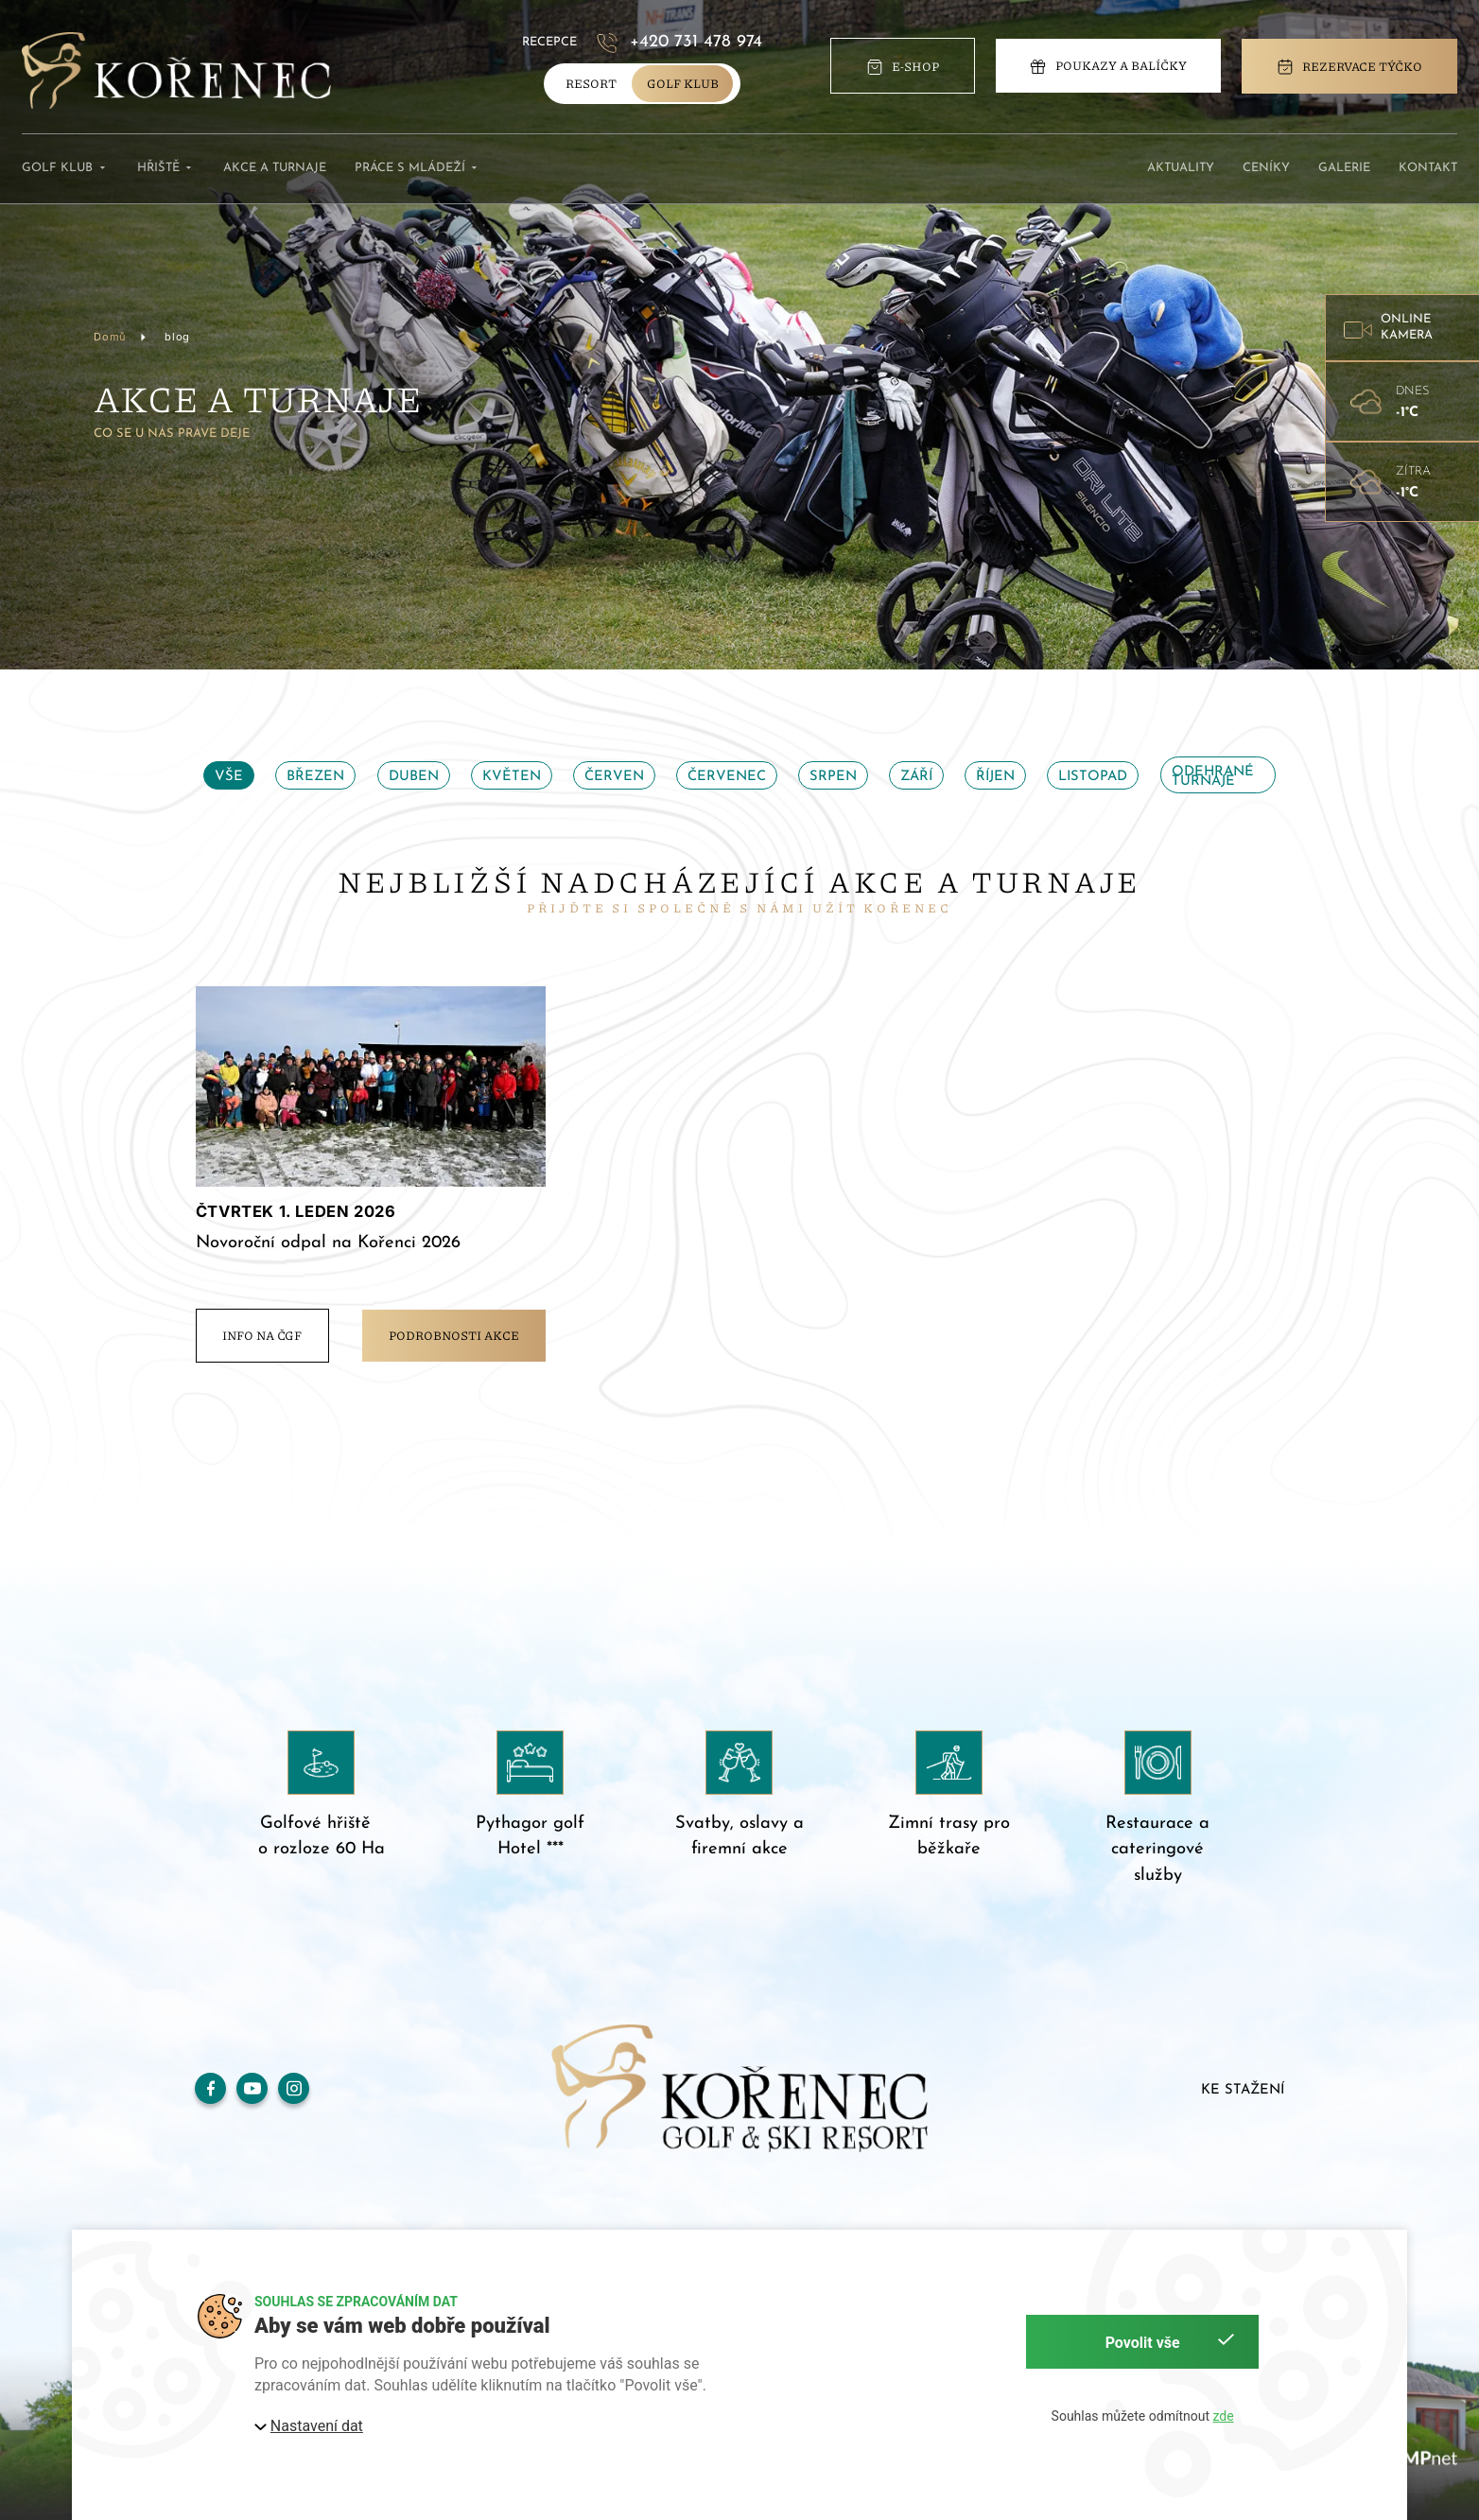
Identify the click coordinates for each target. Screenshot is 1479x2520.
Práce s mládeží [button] (417, 169)
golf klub (683, 83)
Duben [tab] (414, 777)
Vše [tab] (229, 777)
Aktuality (1180, 168)
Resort (591, 83)
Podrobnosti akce (454, 1335)
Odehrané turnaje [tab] (1213, 776)
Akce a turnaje (274, 168)
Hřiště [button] (166, 169)
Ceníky (1266, 168)
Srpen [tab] (833, 777)
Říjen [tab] (995, 777)
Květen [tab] (511, 777)
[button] (1402, 328)
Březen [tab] (315, 777)
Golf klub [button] (65, 169)
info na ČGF (262, 1335)
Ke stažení (1242, 2090)
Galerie (1344, 168)
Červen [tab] (614, 777)
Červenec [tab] (726, 777)
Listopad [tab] (1092, 777)
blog (177, 336)
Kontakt (1428, 168)
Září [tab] (916, 777)
